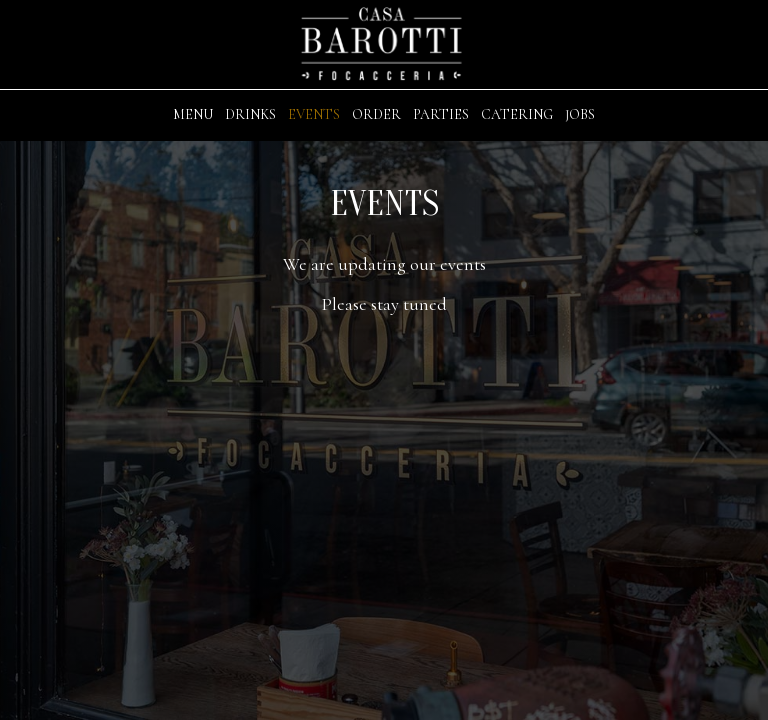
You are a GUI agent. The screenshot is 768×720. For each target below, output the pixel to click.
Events (314, 114)
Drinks (250, 114)
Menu (193, 114)
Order (376, 114)
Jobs (580, 114)
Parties (441, 114)
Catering (517, 114)
